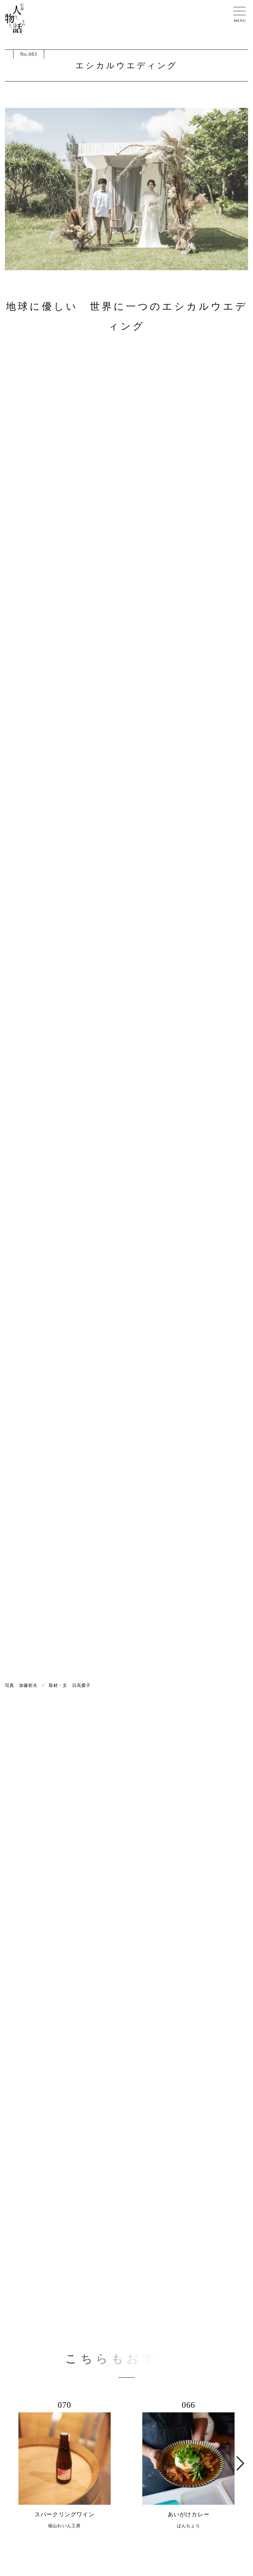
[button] (240, 2463)
